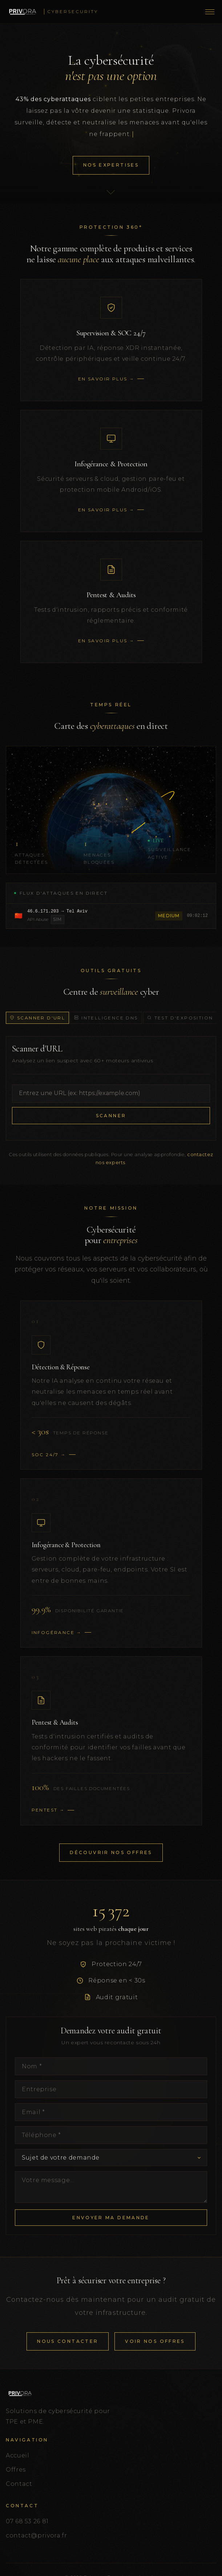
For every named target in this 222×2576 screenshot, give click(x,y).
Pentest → (48, 1810)
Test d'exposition (180, 1018)
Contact (19, 2483)
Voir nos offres (155, 2341)
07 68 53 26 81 (27, 2521)
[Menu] (209, 12)
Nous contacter (67, 2341)
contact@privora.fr (36, 2535)
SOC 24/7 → (49, 1454)
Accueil (17, 2455)
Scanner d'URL (37, 1018)
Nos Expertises (111, 165)
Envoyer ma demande (110, 2217)
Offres (16, 2469)
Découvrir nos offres (111, 1852)
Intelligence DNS (106, 1018)
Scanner (111, 1115)
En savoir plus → (106, 379)
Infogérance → (57, 1632)
